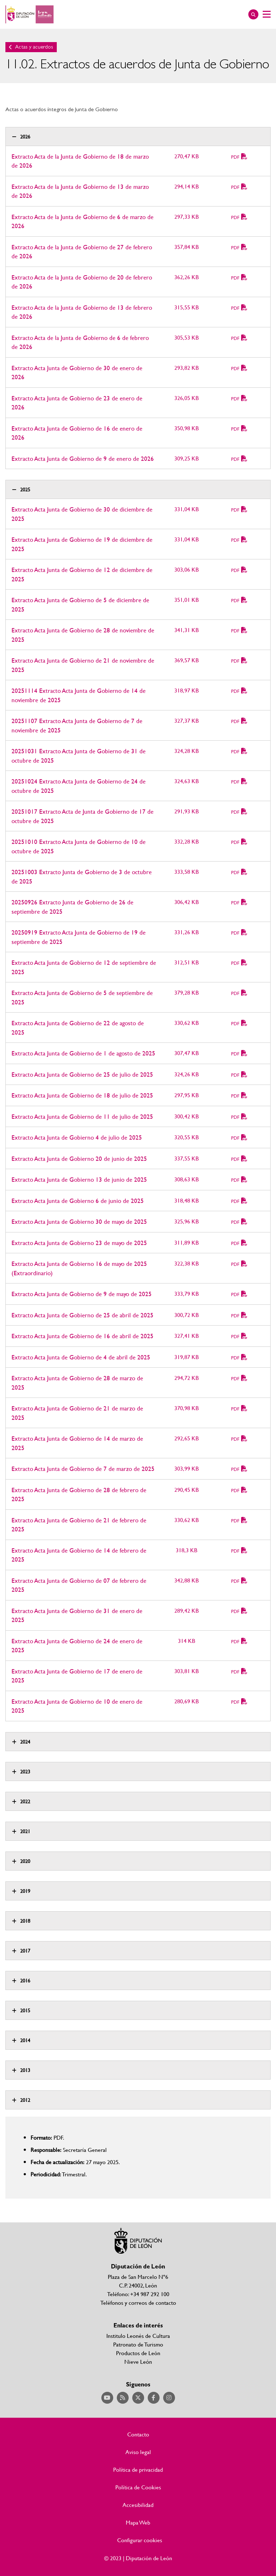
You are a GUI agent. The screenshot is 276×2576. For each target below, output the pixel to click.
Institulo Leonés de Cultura (138, 2335)
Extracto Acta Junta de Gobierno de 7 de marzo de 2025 (83, 1468)
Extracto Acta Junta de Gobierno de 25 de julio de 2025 (82, 1074)
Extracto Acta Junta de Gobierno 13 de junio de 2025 (79, 1179)
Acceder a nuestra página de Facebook (154, 2398)
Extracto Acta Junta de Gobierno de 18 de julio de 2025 (82, 1095)
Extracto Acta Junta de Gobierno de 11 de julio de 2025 (82, 1116)
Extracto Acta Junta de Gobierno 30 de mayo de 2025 (79, 1221)
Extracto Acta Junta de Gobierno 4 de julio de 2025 (77, 1137)
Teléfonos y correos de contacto (138, 2302)
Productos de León (138, 2353)
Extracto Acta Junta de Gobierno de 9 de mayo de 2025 (82, 1293)
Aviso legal (138, 2452)
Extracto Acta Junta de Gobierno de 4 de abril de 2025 (81, 1357)
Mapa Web (138, 2522)
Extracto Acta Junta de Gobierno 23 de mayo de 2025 (79, 1242)
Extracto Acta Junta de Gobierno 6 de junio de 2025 (78, 1200)
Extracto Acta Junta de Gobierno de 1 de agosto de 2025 (83, 1053)
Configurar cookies (139, 2540)
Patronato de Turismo (138, 2344)
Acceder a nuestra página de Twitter (138, 2398)
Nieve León (138, 2361)
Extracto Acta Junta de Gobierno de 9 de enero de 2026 (83, 458)
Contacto (138, 2434)
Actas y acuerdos (34, 47)
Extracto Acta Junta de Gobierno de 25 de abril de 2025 (82, 1314)
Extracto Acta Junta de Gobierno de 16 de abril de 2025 (82, 1335)
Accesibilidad (138, 2505)
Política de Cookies (138, 2487)
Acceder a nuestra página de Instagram (169, 2398)
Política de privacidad (138, 2469)
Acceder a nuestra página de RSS (123, 2398)
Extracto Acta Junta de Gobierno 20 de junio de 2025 (79, 1158)
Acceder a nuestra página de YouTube (107, 2398)
